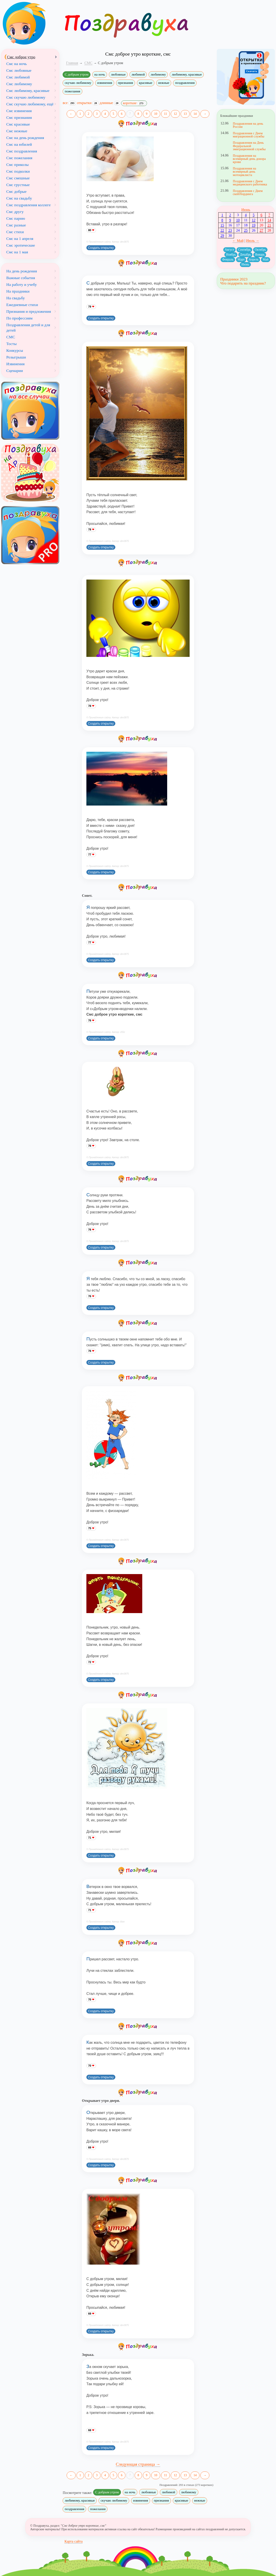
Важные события (20, 278)
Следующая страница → (138, 2464)
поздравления (185, 83)
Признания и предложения (28, 311)
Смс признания (19, 117)
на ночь (99, 74)
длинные (110, 103)
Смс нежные (16, 131)
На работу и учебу (21, 284)
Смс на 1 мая (17, 252)
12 (175, 113)
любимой (138, 74)
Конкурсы (14, 350)
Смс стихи (15, 232)
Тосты (11, 343)
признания (125, 83)
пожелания (72, 91)
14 (195, 113)
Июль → (252, 241)
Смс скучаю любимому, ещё (29, 104)
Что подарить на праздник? (243, 283)
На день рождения (21, 271)
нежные (163, 83)
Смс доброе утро (21, 57)
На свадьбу (15, 298)
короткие (134, 103)
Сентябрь (244, 249)
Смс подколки (18, 171)
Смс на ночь (16, 63)
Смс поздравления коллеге (28, 205)
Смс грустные (18, 184)
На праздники (17, 291)
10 (155, 113)
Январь (260, 254)
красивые (145, 83)
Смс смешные (18, 178)
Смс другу (15, 211)
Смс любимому (19, 84)
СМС (10, 337)
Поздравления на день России (248, 125)
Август (229, 249)
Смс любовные (18, 70)
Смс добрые (16, 191)
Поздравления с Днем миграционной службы (248, 134)
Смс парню (15, 218)
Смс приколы (17, 164)
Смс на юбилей (19, 144)
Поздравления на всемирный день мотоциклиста (244, 172)
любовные (118, 74)
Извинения (15, 364)
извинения (104, 83)
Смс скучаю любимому (25, 97)
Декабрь (245, 254)
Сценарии (14, 370)
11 (165, 113)
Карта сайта (73, 2541)
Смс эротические (20, 245)
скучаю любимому (78, 83)
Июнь (245, 210)
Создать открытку (101, 248)
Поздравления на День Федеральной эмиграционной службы (249, 146)
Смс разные (16, 225)
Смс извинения (19, 111)
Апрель (253, 259)
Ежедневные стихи (22, 304)
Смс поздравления (21, 151)
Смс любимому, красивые (27, 90)
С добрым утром (76, 74)
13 (185, 113)
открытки (88, 103)
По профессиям (19, 318)
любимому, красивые (187, 74)
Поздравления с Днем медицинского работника (250, 182)
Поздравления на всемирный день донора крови (249, 159)
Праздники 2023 (234, 279)
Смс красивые (18, 124)
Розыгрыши (16, 357)
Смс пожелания (19, 158)
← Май (238, 241)
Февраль (228, 259)
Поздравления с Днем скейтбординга (248, 192)
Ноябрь (231, 254)
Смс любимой (18, 77)
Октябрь (260, 249)
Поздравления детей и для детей (28, 327)
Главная (72, 63)
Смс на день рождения (25, 137)
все (69, 103)
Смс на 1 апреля (19, 238)
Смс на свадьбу (19, 198)
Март (241, 259)
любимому (158, 74)
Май (265, 259)
